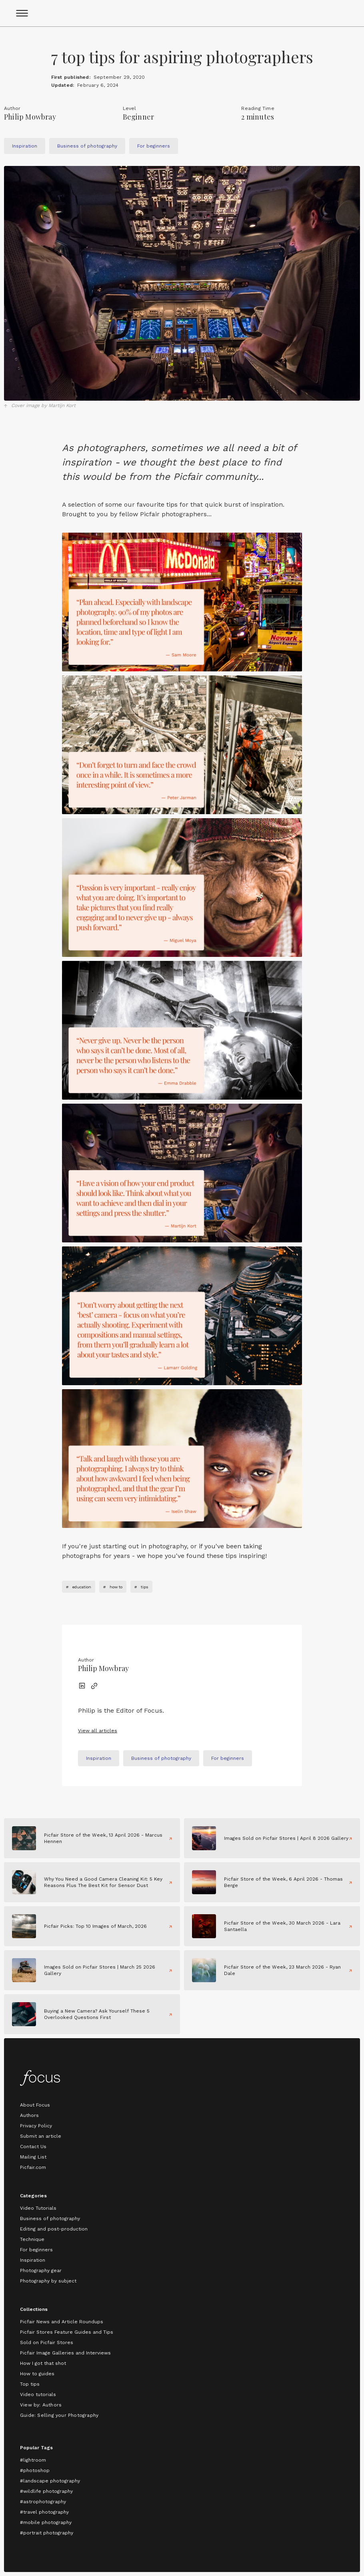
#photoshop (35, 2470)
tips (144, 1587)
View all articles (97, 1730)
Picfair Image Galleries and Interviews (65, 2353)
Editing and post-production (54, 2229)
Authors (29, 2115)
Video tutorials (38, 2394)
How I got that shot (43, 2363)
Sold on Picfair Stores (46, 2342)
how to (116, 1587)
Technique (32, 2239)
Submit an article (40, 2136)
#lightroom (33, 2460)
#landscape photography (50, 2481)
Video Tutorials (38, 2208)
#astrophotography (43, 2501)
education (81, 1587)
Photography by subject (48, 2281)
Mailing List (33, 2157)
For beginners (36, 2250)
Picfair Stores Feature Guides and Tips (66, 2332)
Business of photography (50, 2218)
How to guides (37, 2373)
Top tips (30, 2384)
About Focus (35, 2105)
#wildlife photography (46, 2491)
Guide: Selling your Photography (59, 2415)
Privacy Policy (36, 2126)
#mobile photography (46, 2522)
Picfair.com (33, 2167)
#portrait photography (46, 2533)
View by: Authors (41, 2405)
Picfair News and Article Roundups (61, 2321)
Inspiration (32, 2260)
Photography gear (41, 2270)
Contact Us (33, 2146)
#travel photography (44, 2512)
